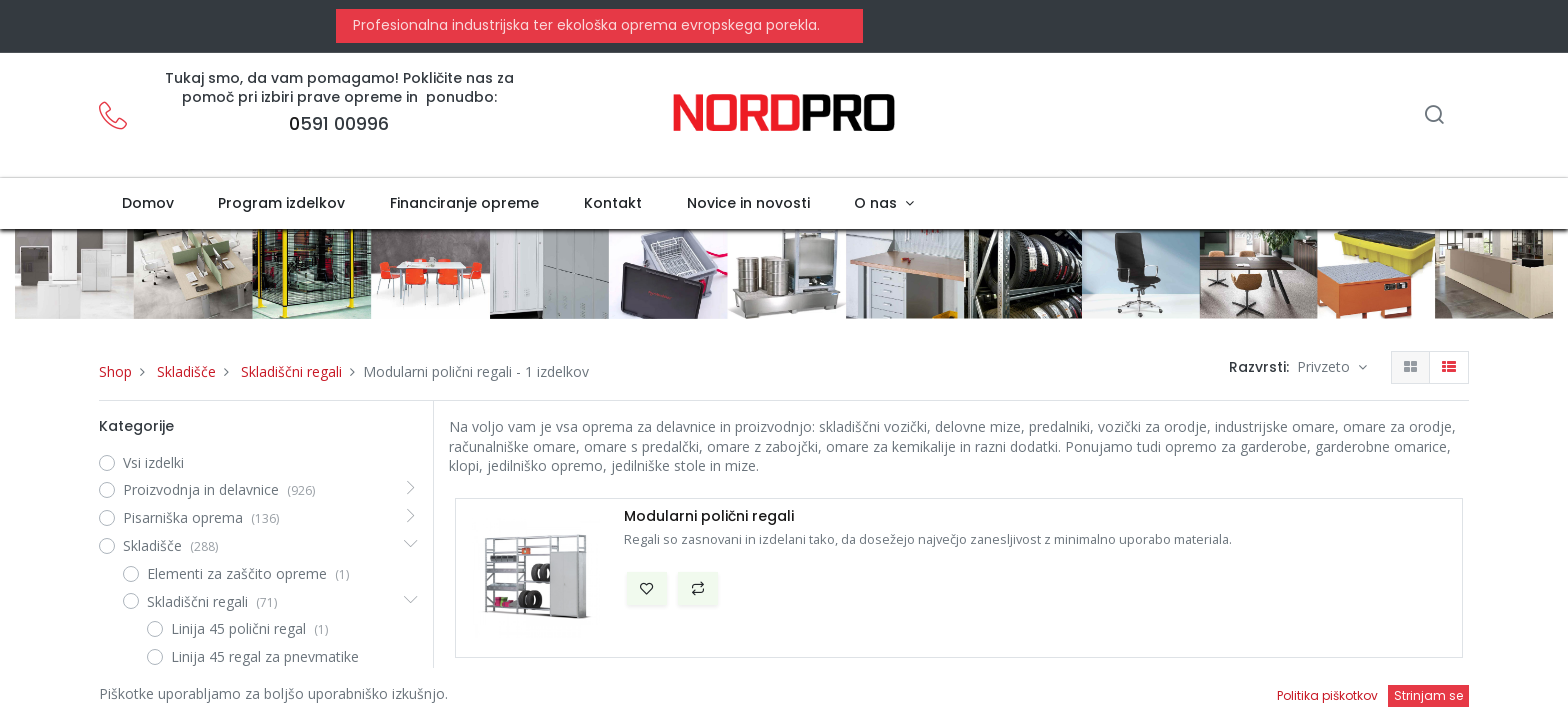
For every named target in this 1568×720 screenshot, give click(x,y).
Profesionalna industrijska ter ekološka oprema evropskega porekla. (584, 25)
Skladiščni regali (291, 371)
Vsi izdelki (153, 462)
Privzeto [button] (1325, 366)
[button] (647, 589)
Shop (115, 371)
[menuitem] (147, 204)
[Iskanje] (1434, 116)
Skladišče (186, 371)
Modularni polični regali (709, 516)
